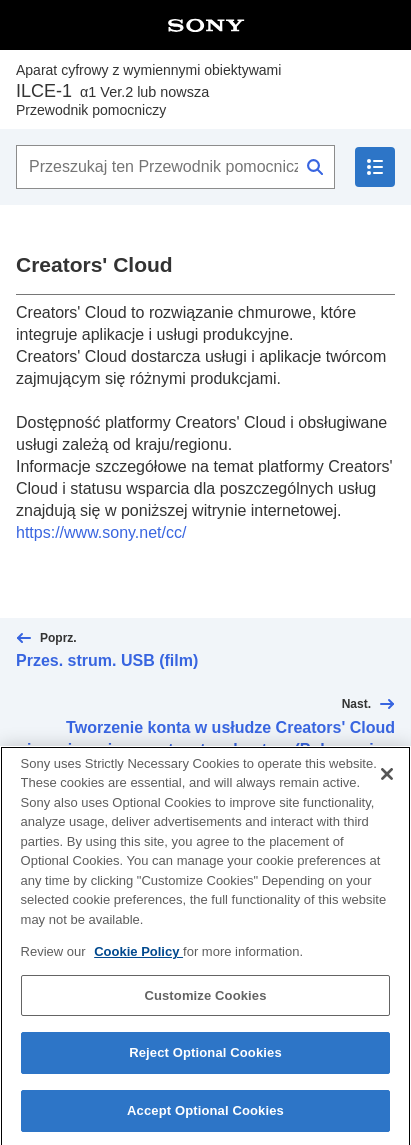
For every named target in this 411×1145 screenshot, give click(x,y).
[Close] (387, 786)
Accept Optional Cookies (205, 1123)
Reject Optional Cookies (205, 1065)
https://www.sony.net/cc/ (101, 532)
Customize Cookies (205, 1008)
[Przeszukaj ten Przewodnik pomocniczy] (175, 167)
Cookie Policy (138, 964)
